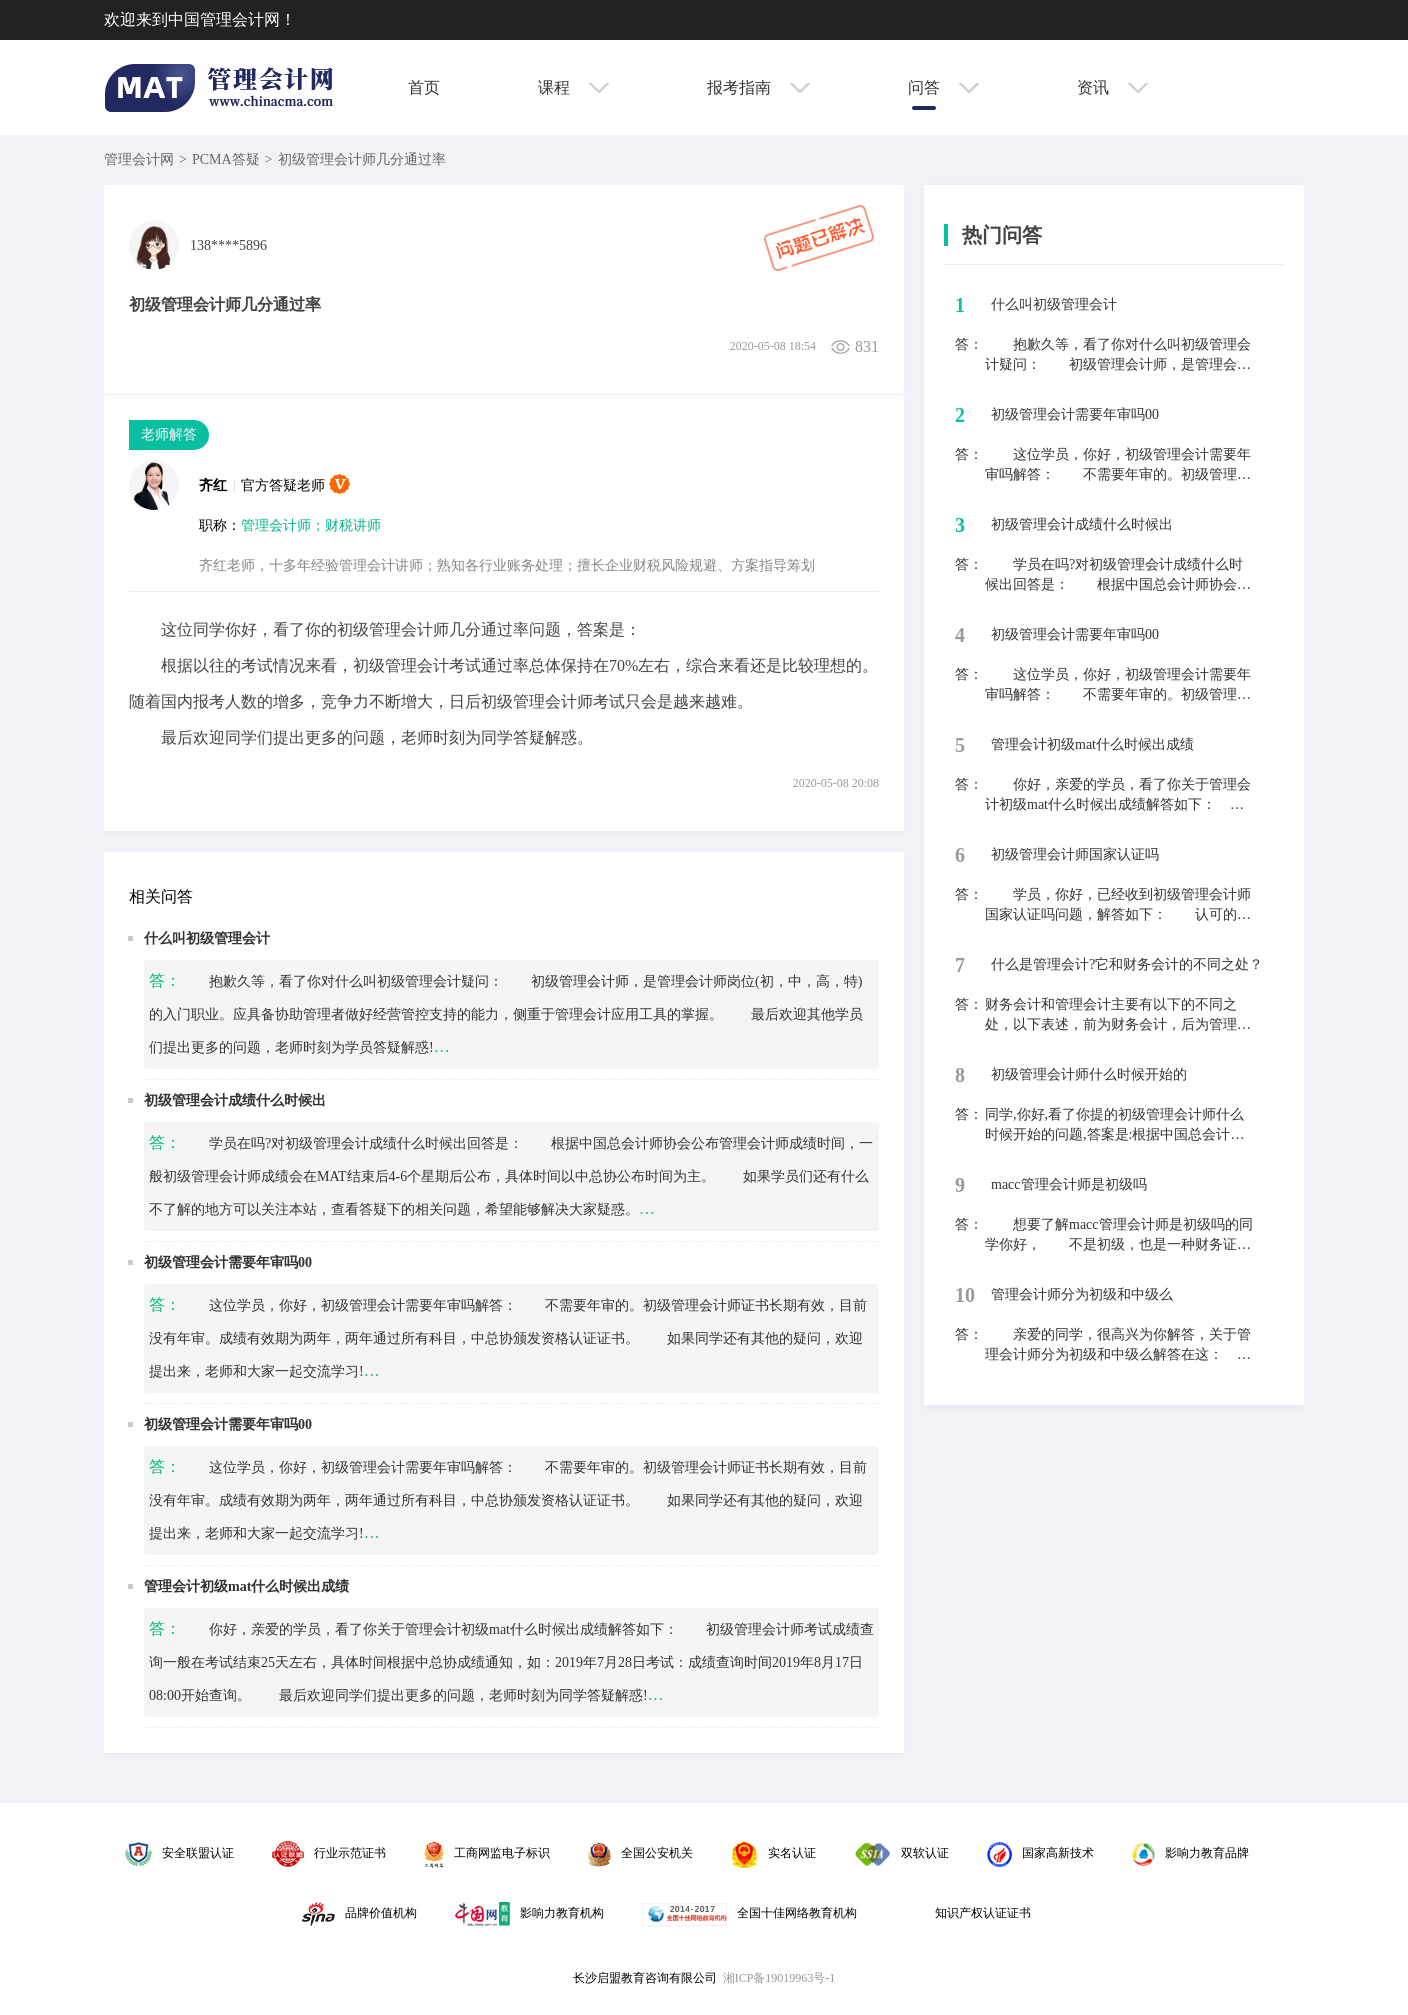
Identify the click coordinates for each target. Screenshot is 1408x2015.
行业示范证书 (329, 1853)
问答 (943, 87)
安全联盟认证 (179, 1853)
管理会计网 (139, 159)
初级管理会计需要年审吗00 (228, 1262)
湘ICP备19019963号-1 (779, 1978)
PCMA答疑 (226, 159)
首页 (424, 87)
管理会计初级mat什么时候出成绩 (246, 1586)
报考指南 (758, 87)
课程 (573, 87)
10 (965, 1295)
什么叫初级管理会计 (207, 938)
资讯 (1112, 87)
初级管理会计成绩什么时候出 (235, 1100)
